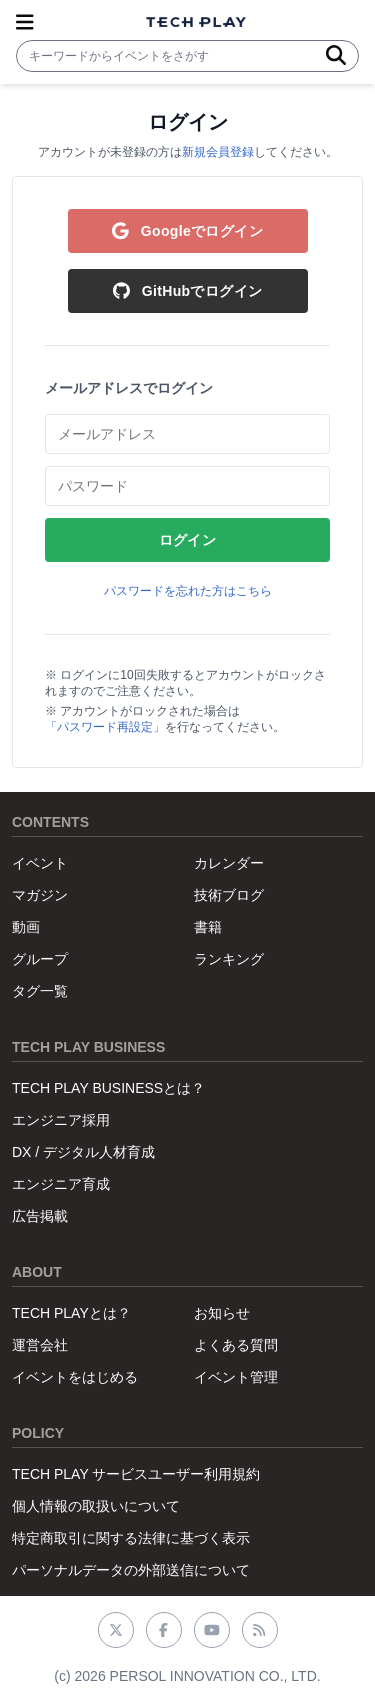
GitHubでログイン (187, 291)
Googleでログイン (187, 231)
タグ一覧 (40, 991)
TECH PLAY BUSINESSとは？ (108, 1088)
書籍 (208, 927)
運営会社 (40, 1345)
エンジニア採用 (61, 1120)
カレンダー (229, 863)
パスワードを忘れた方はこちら (188, 591)
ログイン (187, 540)
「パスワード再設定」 (105, 727)
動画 (26, 927)
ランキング (229, 959)
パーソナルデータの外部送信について (131, 1570)
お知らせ (222, 1313)
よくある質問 (236, 1345)
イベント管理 (236, 1377)
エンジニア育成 (61, 1184)
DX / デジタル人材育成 (83, 1152)
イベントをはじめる (75, 1377)
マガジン (40, 895)
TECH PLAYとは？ (71, 1313)
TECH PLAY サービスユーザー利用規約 (136, 1474)
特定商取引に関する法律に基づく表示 (131, 1538)
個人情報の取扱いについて (96, 1506)
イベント (40, 863)
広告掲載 (40, 1216)
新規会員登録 (218, 152)
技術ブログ (229, 895)
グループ (40, 959)
